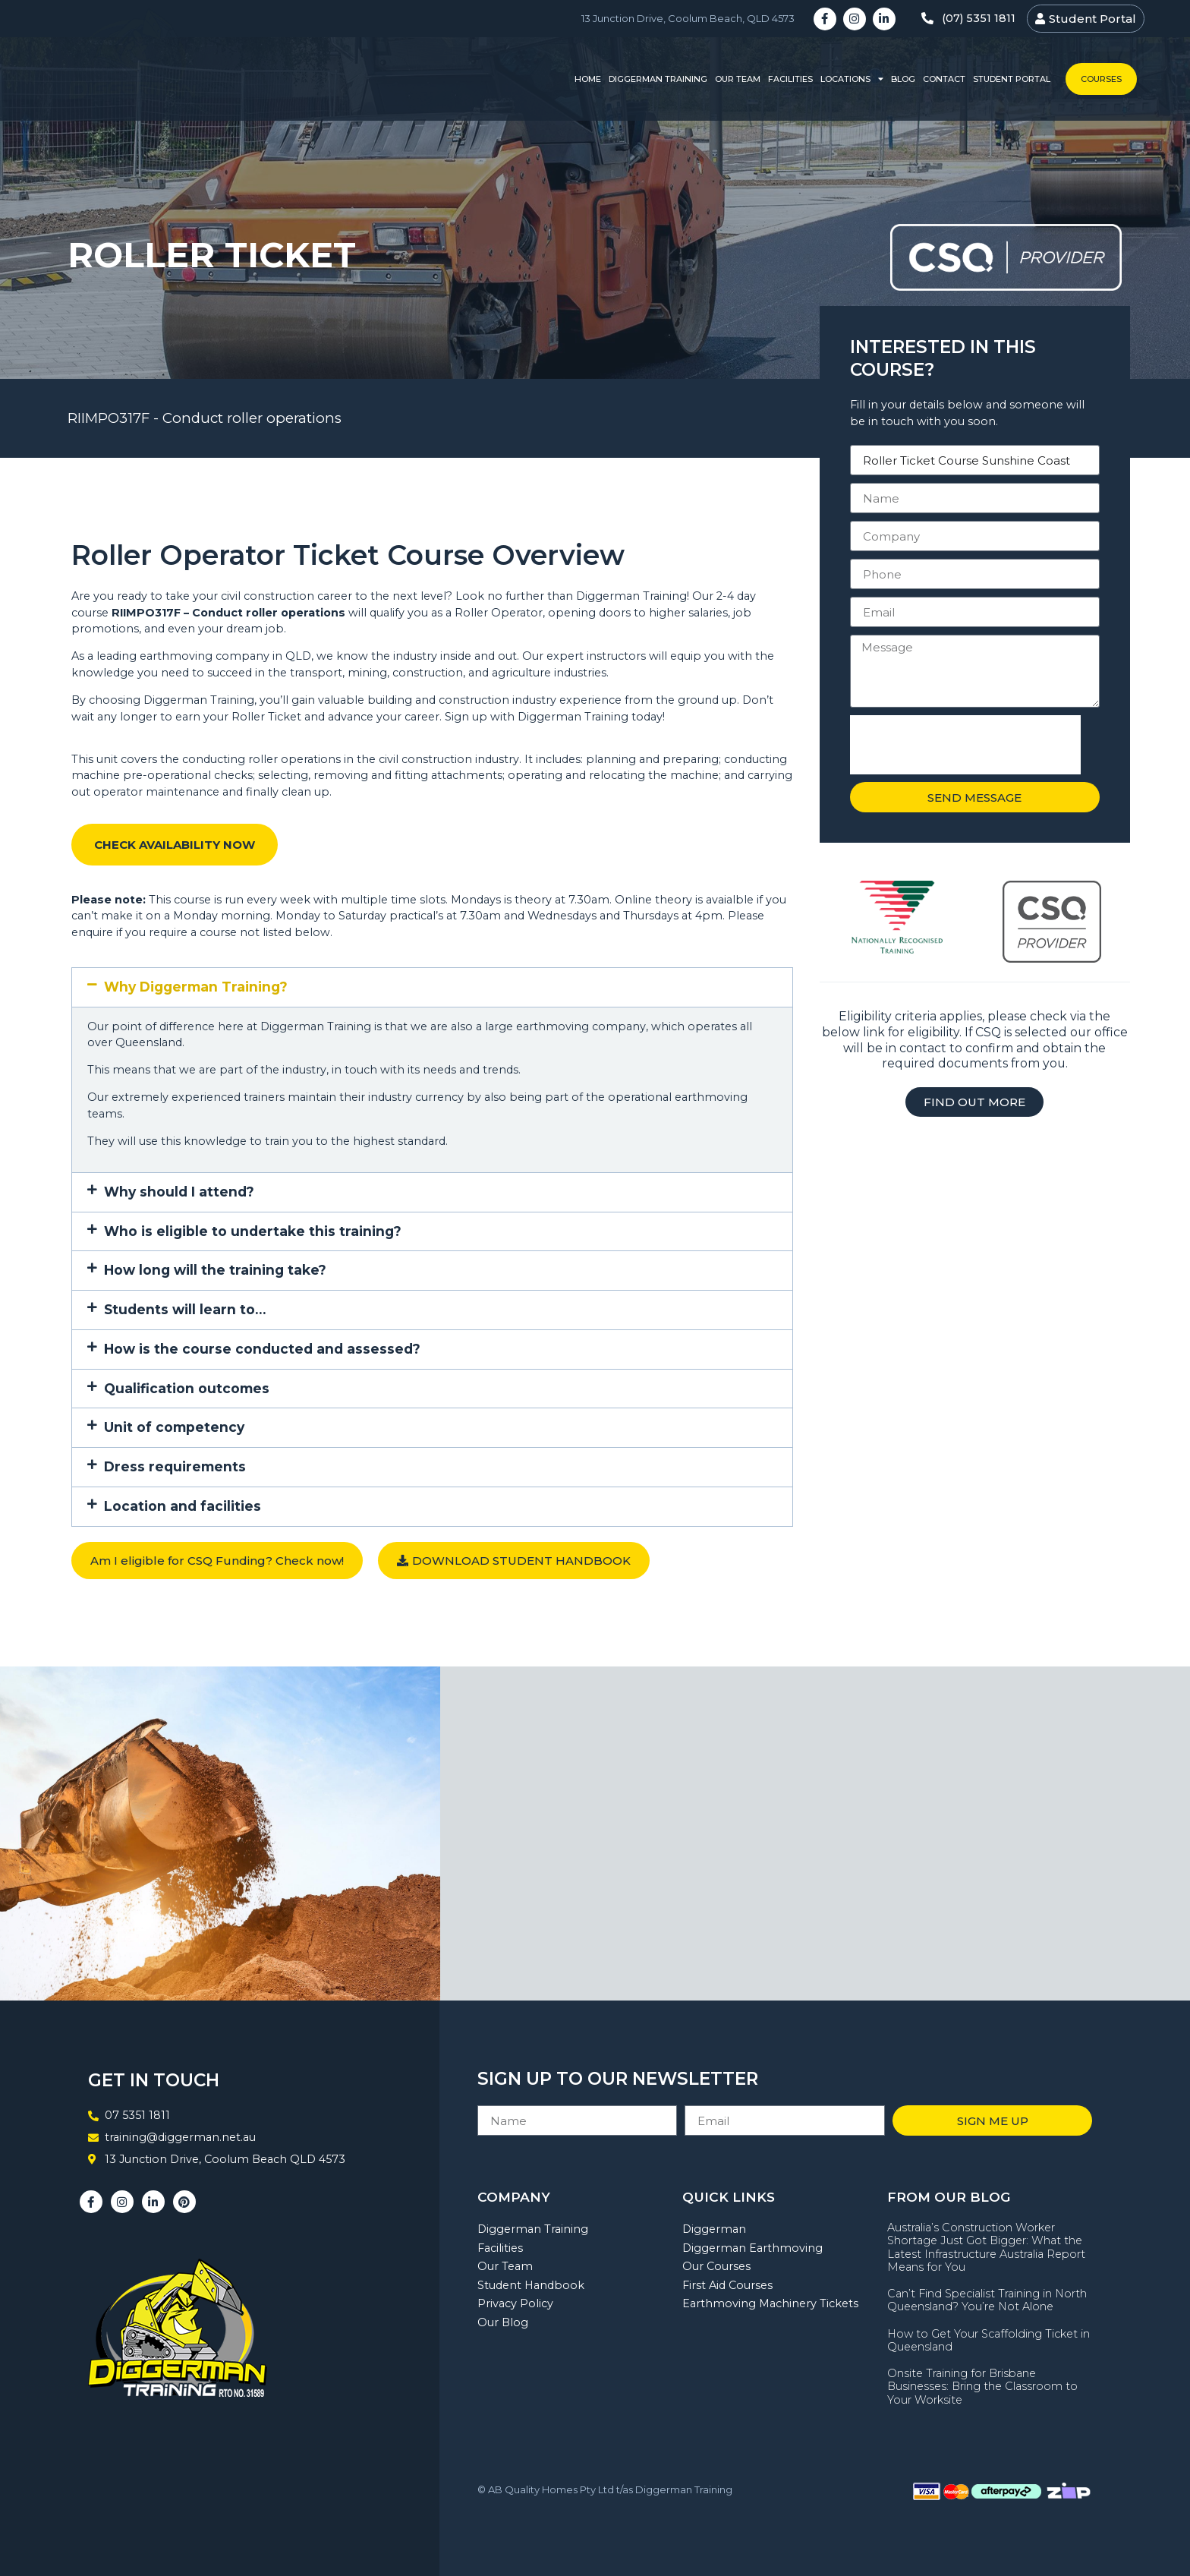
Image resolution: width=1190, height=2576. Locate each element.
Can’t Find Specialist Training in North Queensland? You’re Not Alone (987, 2300)
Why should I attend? (179, 1192)
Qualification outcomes (186, 1388)
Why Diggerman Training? (196, 987)
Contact (944, 79)
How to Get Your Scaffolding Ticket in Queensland (988, 2340)
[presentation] (965, 744)
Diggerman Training (658, 79)
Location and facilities (182, 1506)
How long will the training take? (215, 1270)
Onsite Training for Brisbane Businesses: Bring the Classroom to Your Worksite (982, 2386)
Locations (851, 79)
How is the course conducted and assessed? (262, 1349)
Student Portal (1011, 79)
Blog (903, 79)
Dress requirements (175, 1466)
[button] (432, 987)
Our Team (737, 79)
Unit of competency (174, 1427)
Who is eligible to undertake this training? (252, 1231)
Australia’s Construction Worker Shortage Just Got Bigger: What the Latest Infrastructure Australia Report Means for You (986, 2247)
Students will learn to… (185, 1309)
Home (588, 79)
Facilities (790, 79)
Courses (1101, 79)
